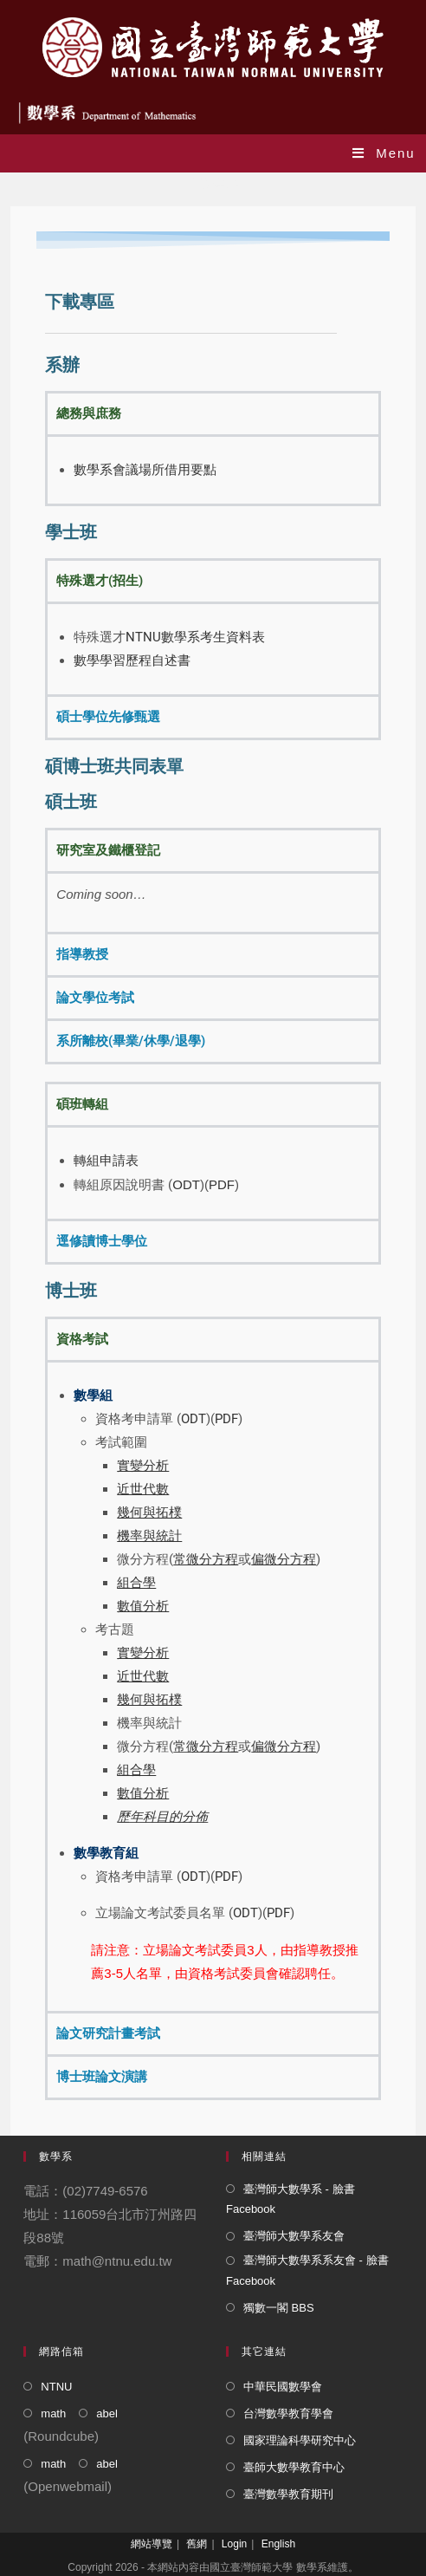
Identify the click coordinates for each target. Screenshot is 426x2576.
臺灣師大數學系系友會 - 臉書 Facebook (307, 2270)
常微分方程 (205, 1746)
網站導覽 (151, 2544)
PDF (222, 1184)
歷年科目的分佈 (162, 1817)
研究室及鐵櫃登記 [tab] (108, 850)
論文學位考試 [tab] (95, 997)
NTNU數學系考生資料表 (195, 637)
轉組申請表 (106, 1160)
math (53, 2413)
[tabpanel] (212, 469)
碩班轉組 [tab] (82, 1104)
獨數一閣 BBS (278, 2307)
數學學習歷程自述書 (132, 660)
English (278, 2544)
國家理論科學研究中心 (299, 2440)
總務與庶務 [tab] (88, 413)
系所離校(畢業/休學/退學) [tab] (130, 1041)
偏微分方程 (283, 1746)
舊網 (196, 2544)
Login (234, 2544)
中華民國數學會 (282, 2386)
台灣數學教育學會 (288, 2413)
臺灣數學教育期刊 (288, 2494)
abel (107, 2413)
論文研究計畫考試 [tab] (108, 2033)
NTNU (56, 2386)
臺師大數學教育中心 (294, 2467)
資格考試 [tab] (82, 1339)
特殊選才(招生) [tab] (99, 581)
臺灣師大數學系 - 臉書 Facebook (290, 2198)
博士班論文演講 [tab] (101, 2077)
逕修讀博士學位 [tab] (101, 1241)
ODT (186, 1184)
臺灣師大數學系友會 (294, 2235)
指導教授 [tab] (82, 954)
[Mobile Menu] (384, 153)
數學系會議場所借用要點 (145, 470)
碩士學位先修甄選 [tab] (108, 717)
